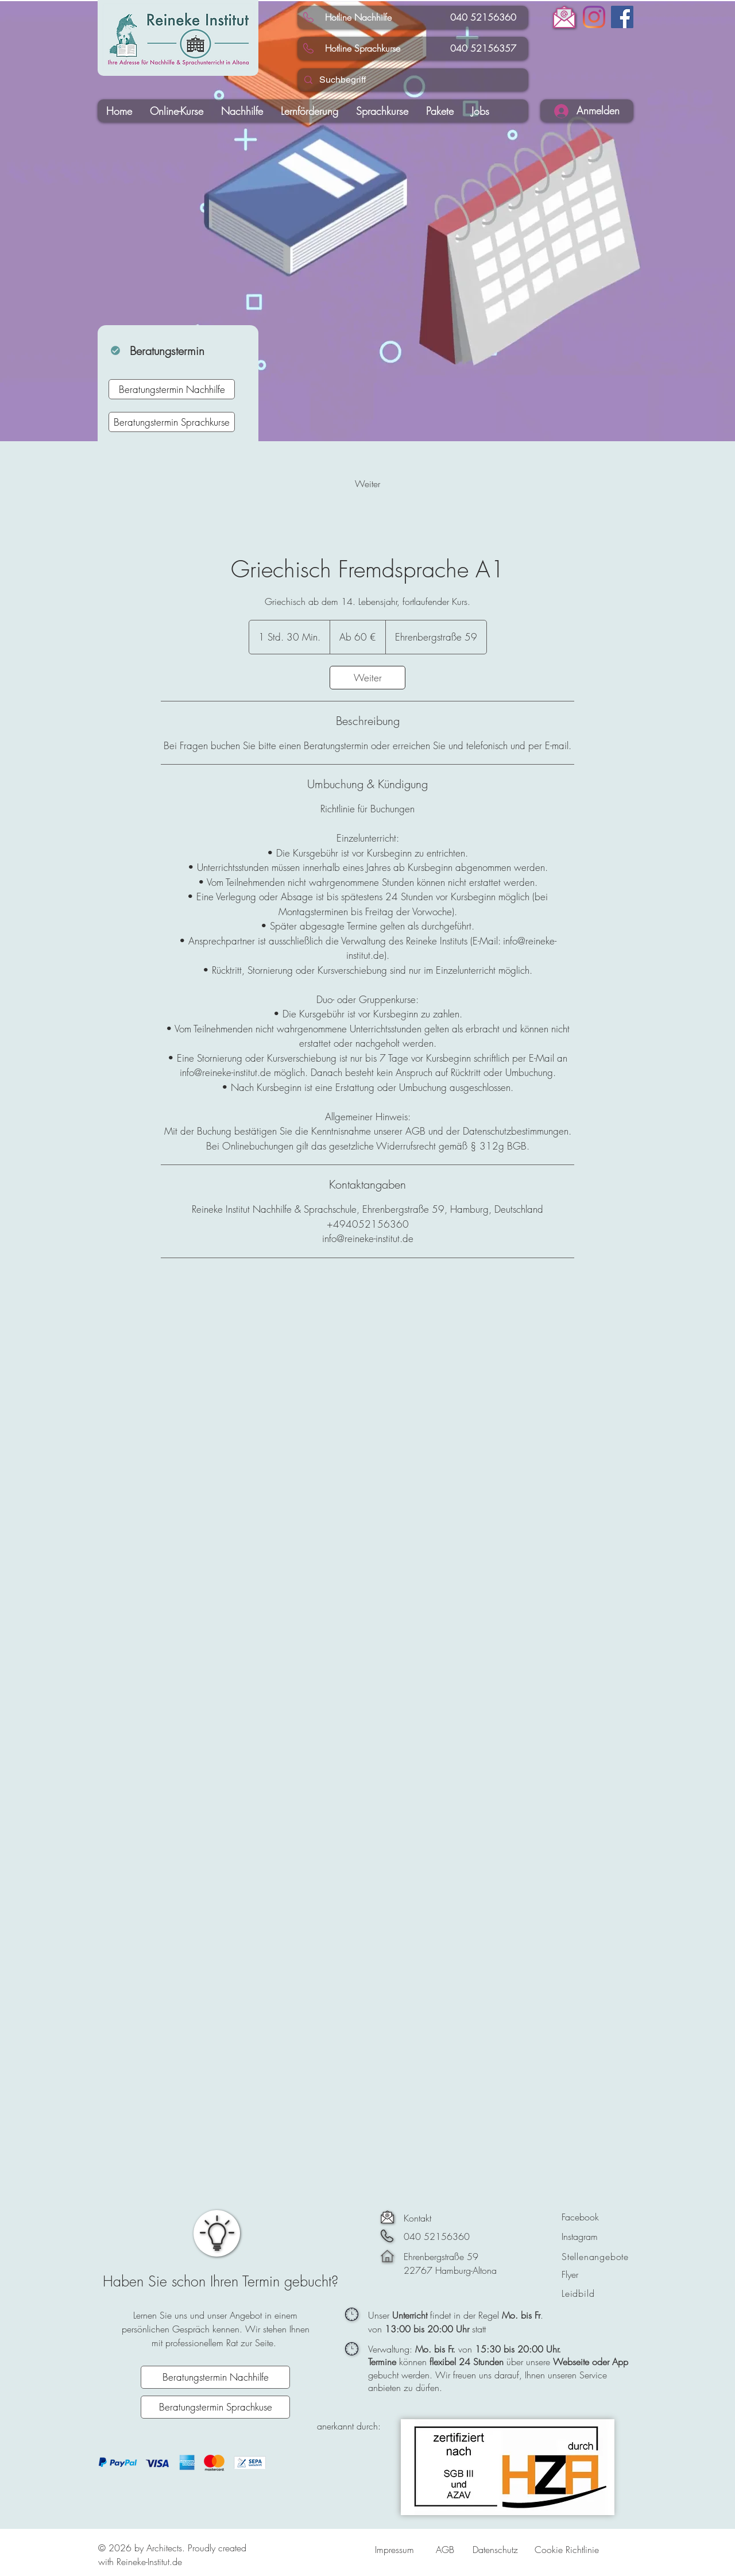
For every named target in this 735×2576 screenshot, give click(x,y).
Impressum (394, 2549)
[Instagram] (594, 17)
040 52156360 (480, 17)
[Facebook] (622, 17)
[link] (367, 483)
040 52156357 (480, 48)
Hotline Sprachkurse (362, 48)
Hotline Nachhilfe (358, 17)
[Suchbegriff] (411, 79)
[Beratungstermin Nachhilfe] (172, 389)
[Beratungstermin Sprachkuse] (215, 2407)
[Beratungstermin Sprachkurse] (172, 422)
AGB (445, 2549)
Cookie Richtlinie (567, 2549)
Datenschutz (495, 2549)
